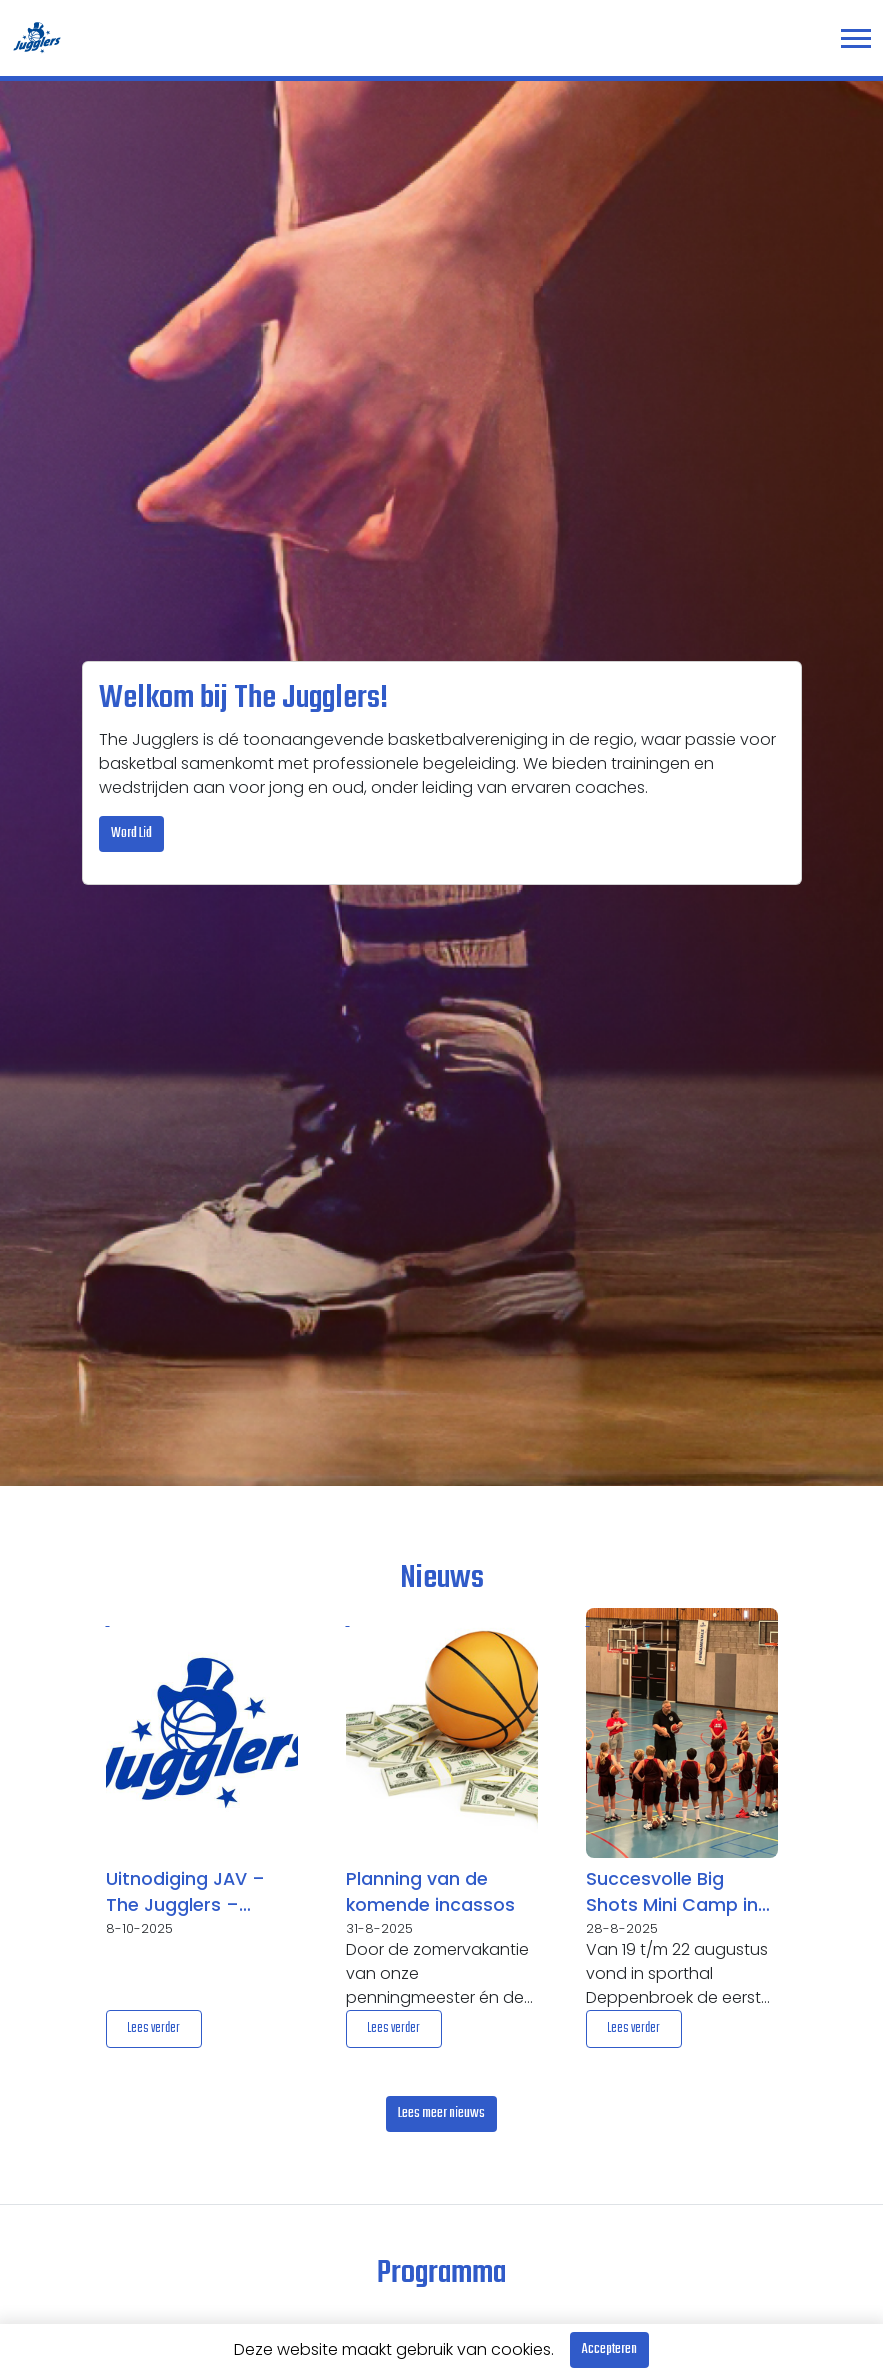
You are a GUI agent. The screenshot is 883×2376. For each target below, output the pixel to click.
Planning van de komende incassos (430, 1892)
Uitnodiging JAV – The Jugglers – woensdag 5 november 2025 (185, 1893)
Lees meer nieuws (441, 2113)
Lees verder (153, 2028)
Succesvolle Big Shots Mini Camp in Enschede (672, 1893)
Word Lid (131, 833)
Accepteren (609, 2349)
